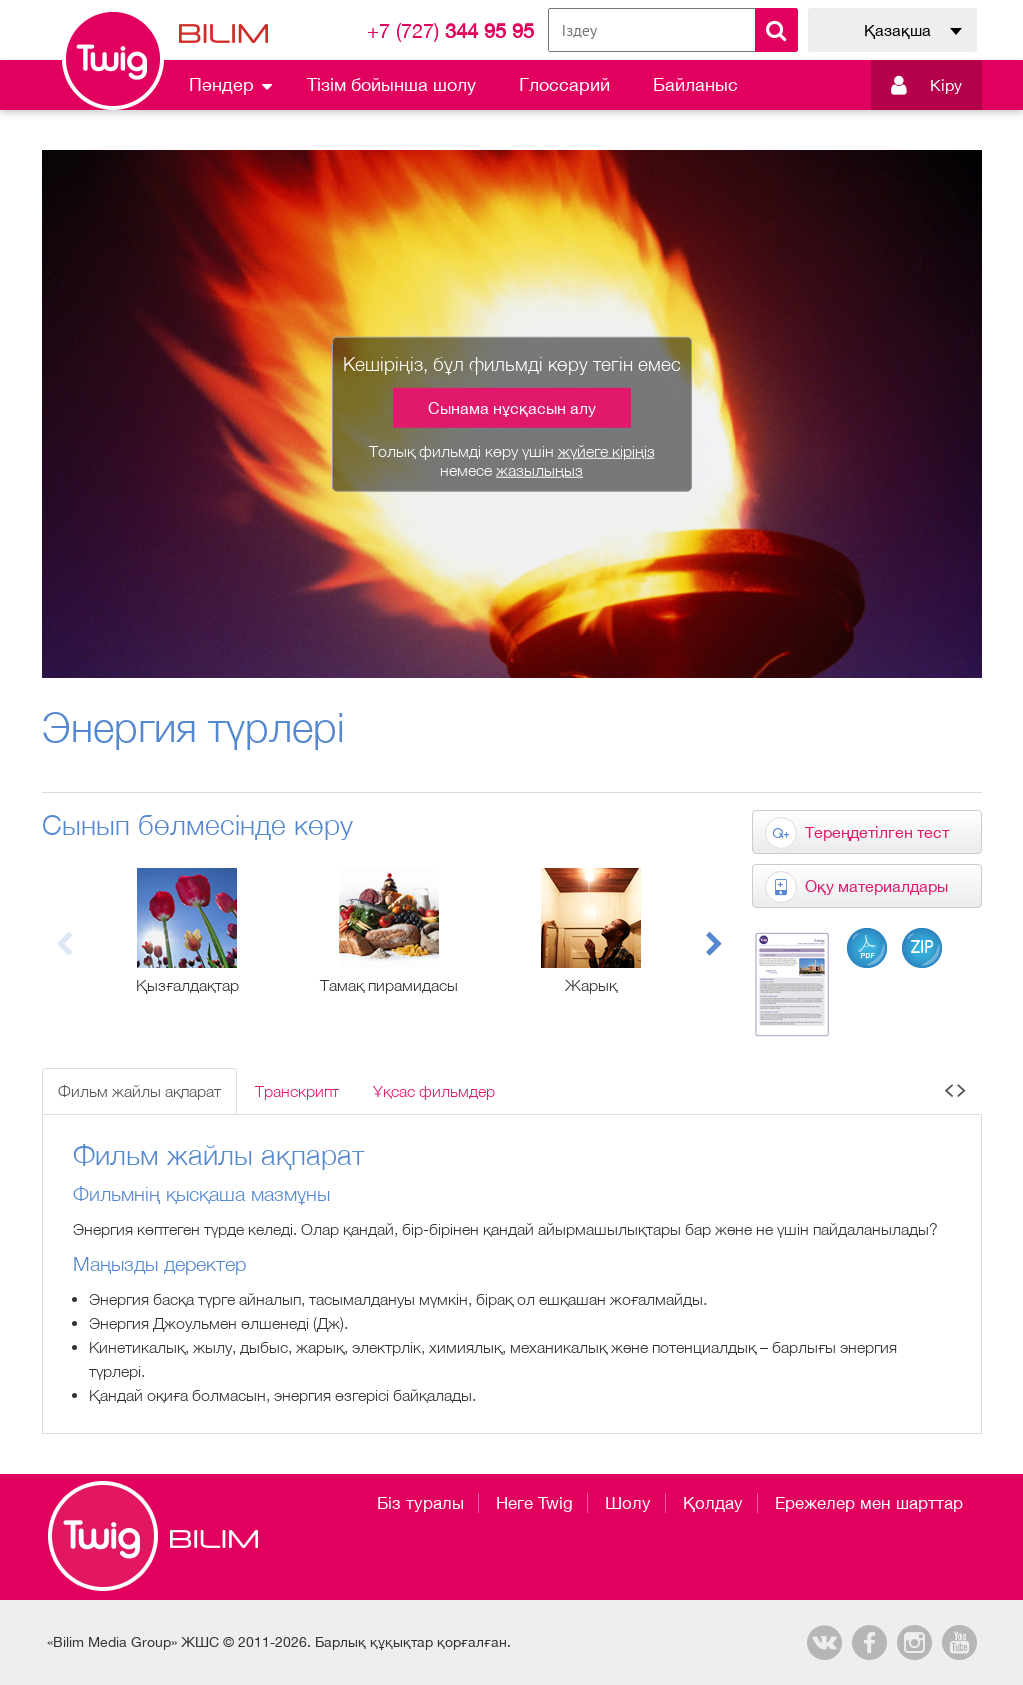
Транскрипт (297, 1091)
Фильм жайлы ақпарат (139, 1091)
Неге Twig (534, 1503)
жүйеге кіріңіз (606, 451)
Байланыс (695, 84)
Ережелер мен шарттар (869, 1503)
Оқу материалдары (876, 886)
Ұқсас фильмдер (434, 1091)
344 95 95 (450, 30)
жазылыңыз (539, 470)
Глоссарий (564, 84)
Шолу (628, 1503)
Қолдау (713, 1503)
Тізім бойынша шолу (391, 84)
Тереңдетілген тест (877, 832)
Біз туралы (420, 1503)
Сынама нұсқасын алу (512, 408)
